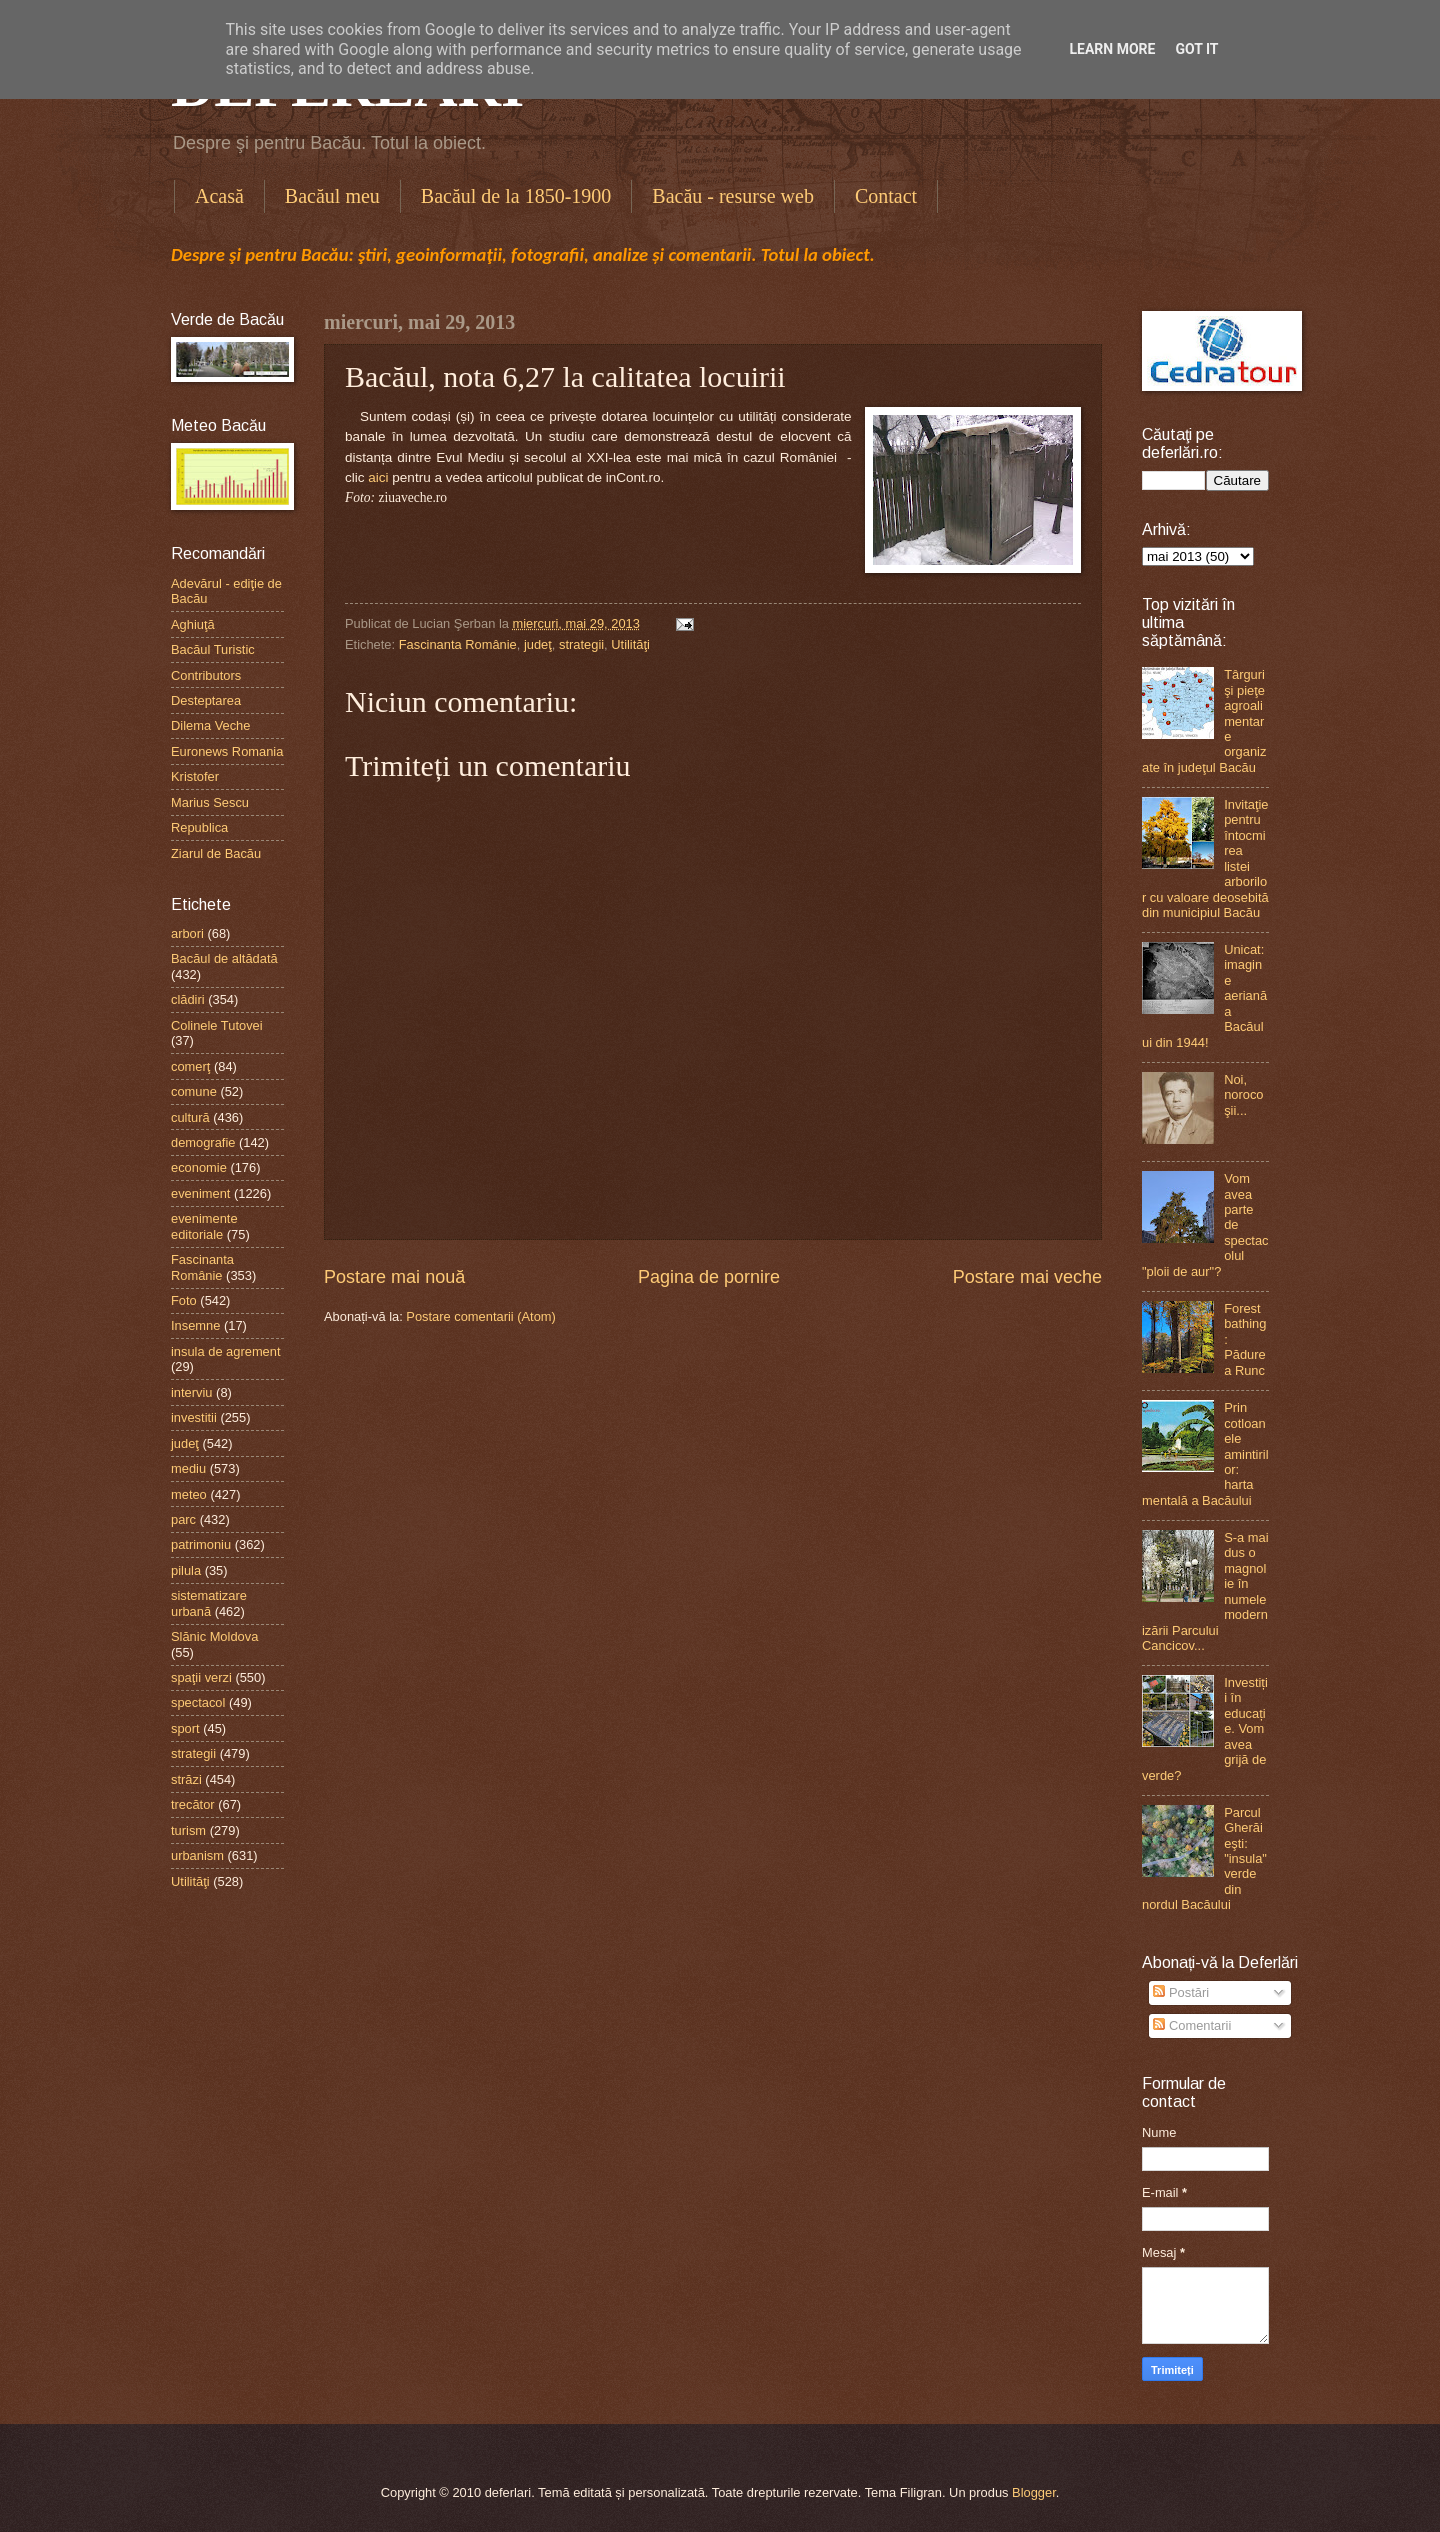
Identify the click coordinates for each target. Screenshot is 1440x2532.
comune (194, 1091)
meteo (189, 1494)
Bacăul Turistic (213, 649)
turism (188, 1830)
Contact (886, 196)
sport (185, 1728)
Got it (1196, 49)
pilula (186, 1570)
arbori (187, 933)
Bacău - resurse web (733, 196)
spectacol (198, 1702)
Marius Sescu (210, 802)
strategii (581, 644)
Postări (1181, 1992)
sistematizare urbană (209, 1603)
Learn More (1112, 49)
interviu (192, 1392)
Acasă (219, 196)
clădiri (188, 999)
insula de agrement (226, 1351)
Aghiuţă (193, 624)
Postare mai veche (1027, 1277)
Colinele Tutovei (217, 1025)
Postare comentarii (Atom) (481, 1316)
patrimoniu (201, 1544)
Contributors (206, 675)
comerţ (190, 1066)
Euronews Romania (227, 751)
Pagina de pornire (709, 1277)
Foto (184, 1300)
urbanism (197, 1855)
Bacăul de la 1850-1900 (516, 196)
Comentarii (1192, 2025)
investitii (194, 1417)
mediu (188, 1468)
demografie (203, 1142)
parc (183, 1519)
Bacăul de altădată (224, 958)
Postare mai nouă (394, 1277)
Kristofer (195, 776)
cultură (190, 1117)
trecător (193, 1804)
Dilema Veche (210, 725)
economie (199, 1167)
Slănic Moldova (214, 1636)
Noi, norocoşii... (1243, 1095)
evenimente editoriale (204, 1226)
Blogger (1034, 2492)
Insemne (195, 1325)
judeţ (538, 644)
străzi (186, 1779)
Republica (199, 827)
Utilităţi (630, 644)
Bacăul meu (332, 196)
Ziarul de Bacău (216, 853)
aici (378, 477)
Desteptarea (206, 700)
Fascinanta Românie (458, 644)
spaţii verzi (201, 1677)
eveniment (200, 1193)
